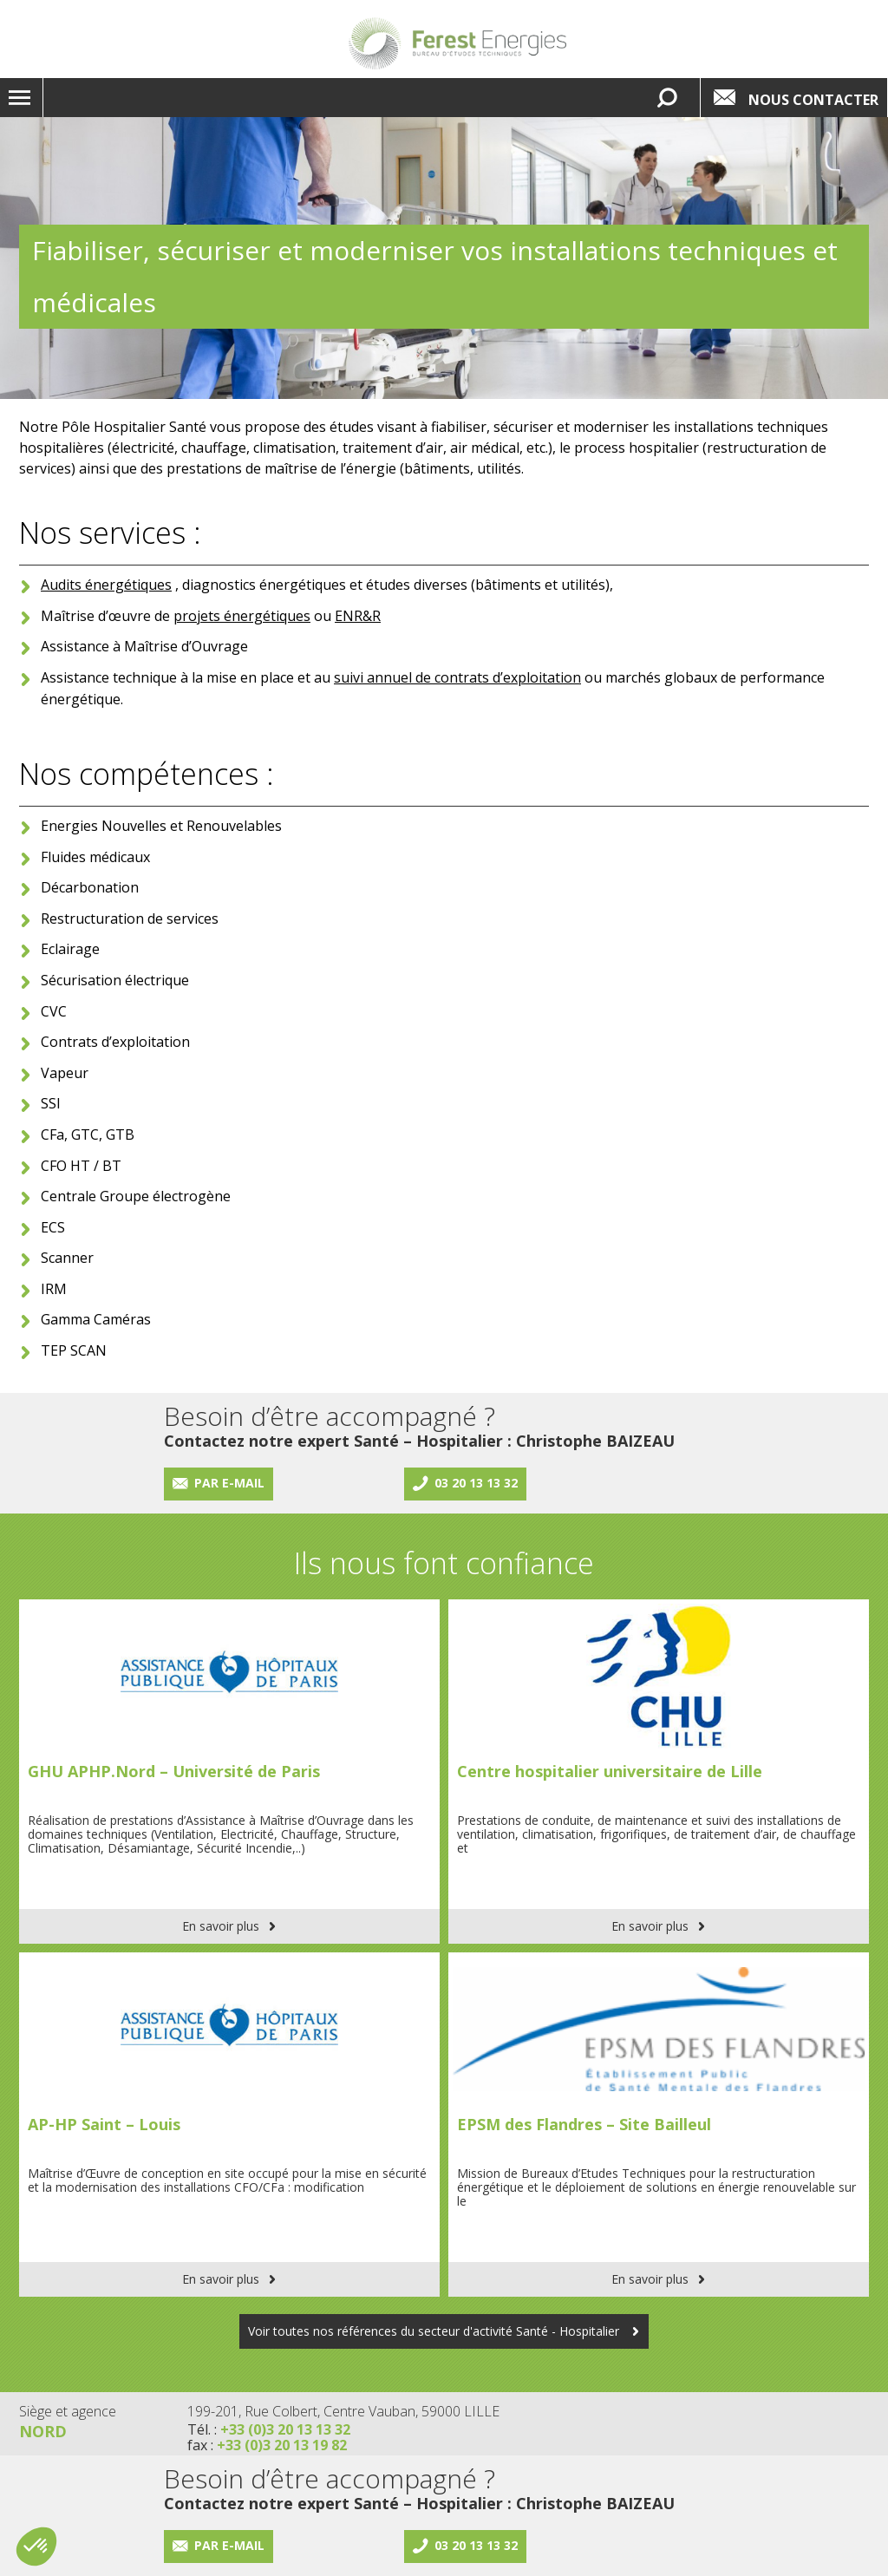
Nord (43, 2431)
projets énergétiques (241, 615)
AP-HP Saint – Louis (104, 2124)
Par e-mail (229, 1482)
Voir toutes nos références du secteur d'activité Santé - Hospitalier (435, 2331)
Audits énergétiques (106, 584)
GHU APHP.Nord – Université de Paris (174, 1771)
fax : (267, 2445)
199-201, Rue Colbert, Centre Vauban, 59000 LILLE (343, 2411)
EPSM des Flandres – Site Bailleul (584, 2124)
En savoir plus (220, 1926)
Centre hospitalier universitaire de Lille (609, 1771)
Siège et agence (67, 2411)
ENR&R (358, 615)
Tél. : (268, 2429)
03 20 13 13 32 (476, 1482)
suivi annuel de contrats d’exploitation (457, 677)
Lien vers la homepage (457, 43)
